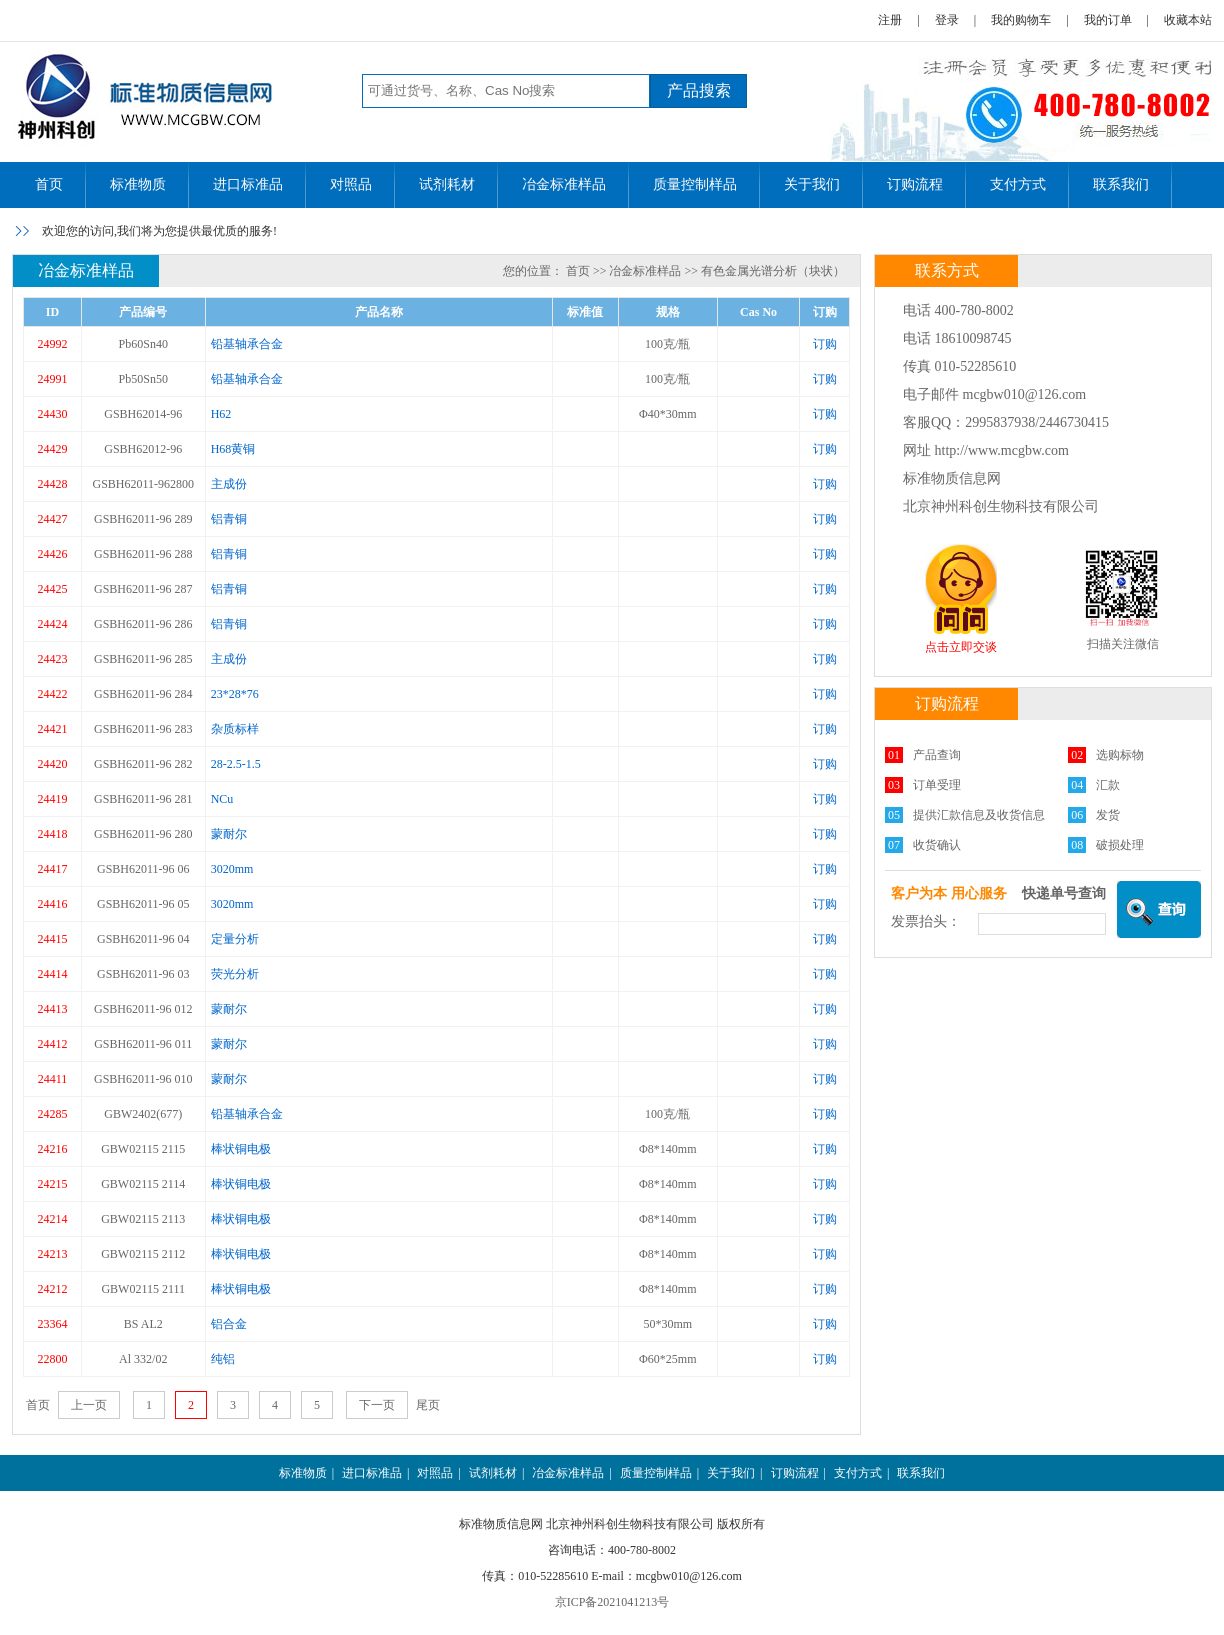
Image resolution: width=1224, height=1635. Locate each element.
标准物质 (138, 184)
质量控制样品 (695, 184)
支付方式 (1018, 184)
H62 (221, 414)
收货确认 (937, 845)
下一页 (377, 1405)
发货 (1108, 815)
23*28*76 (235, 694)
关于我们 (812, 184)
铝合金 (229, 1324)
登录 (947, 20)
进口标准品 (248, 184)
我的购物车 (1021, 20)
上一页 (89, 1405)
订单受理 (937, 785)
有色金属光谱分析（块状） (773, 271)
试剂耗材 (447, 184)
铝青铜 (229, 519)
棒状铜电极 (241, 1149)
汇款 (1108, 785)
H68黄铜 (233, 449)
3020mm (232, 869)
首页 (49, 184)
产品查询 (937, 755)
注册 (890, 20)
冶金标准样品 (564, 184)
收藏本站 (1188, 20)
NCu (222, 799)
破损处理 (1120, 845)
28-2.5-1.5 (236, 764)
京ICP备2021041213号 (612, 1602)
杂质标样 (235, 729)
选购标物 (1120, 755)
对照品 (351, 184)
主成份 (229, 484)
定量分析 (235, 939)
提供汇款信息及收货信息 (979, 815)
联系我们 (1121, 184)
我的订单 (1108, 20)
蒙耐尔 (229, 834)
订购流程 (915, 184)
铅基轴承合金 (247, 344)
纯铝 (223, 1359)
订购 (825, 344)
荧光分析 (235, 974)
